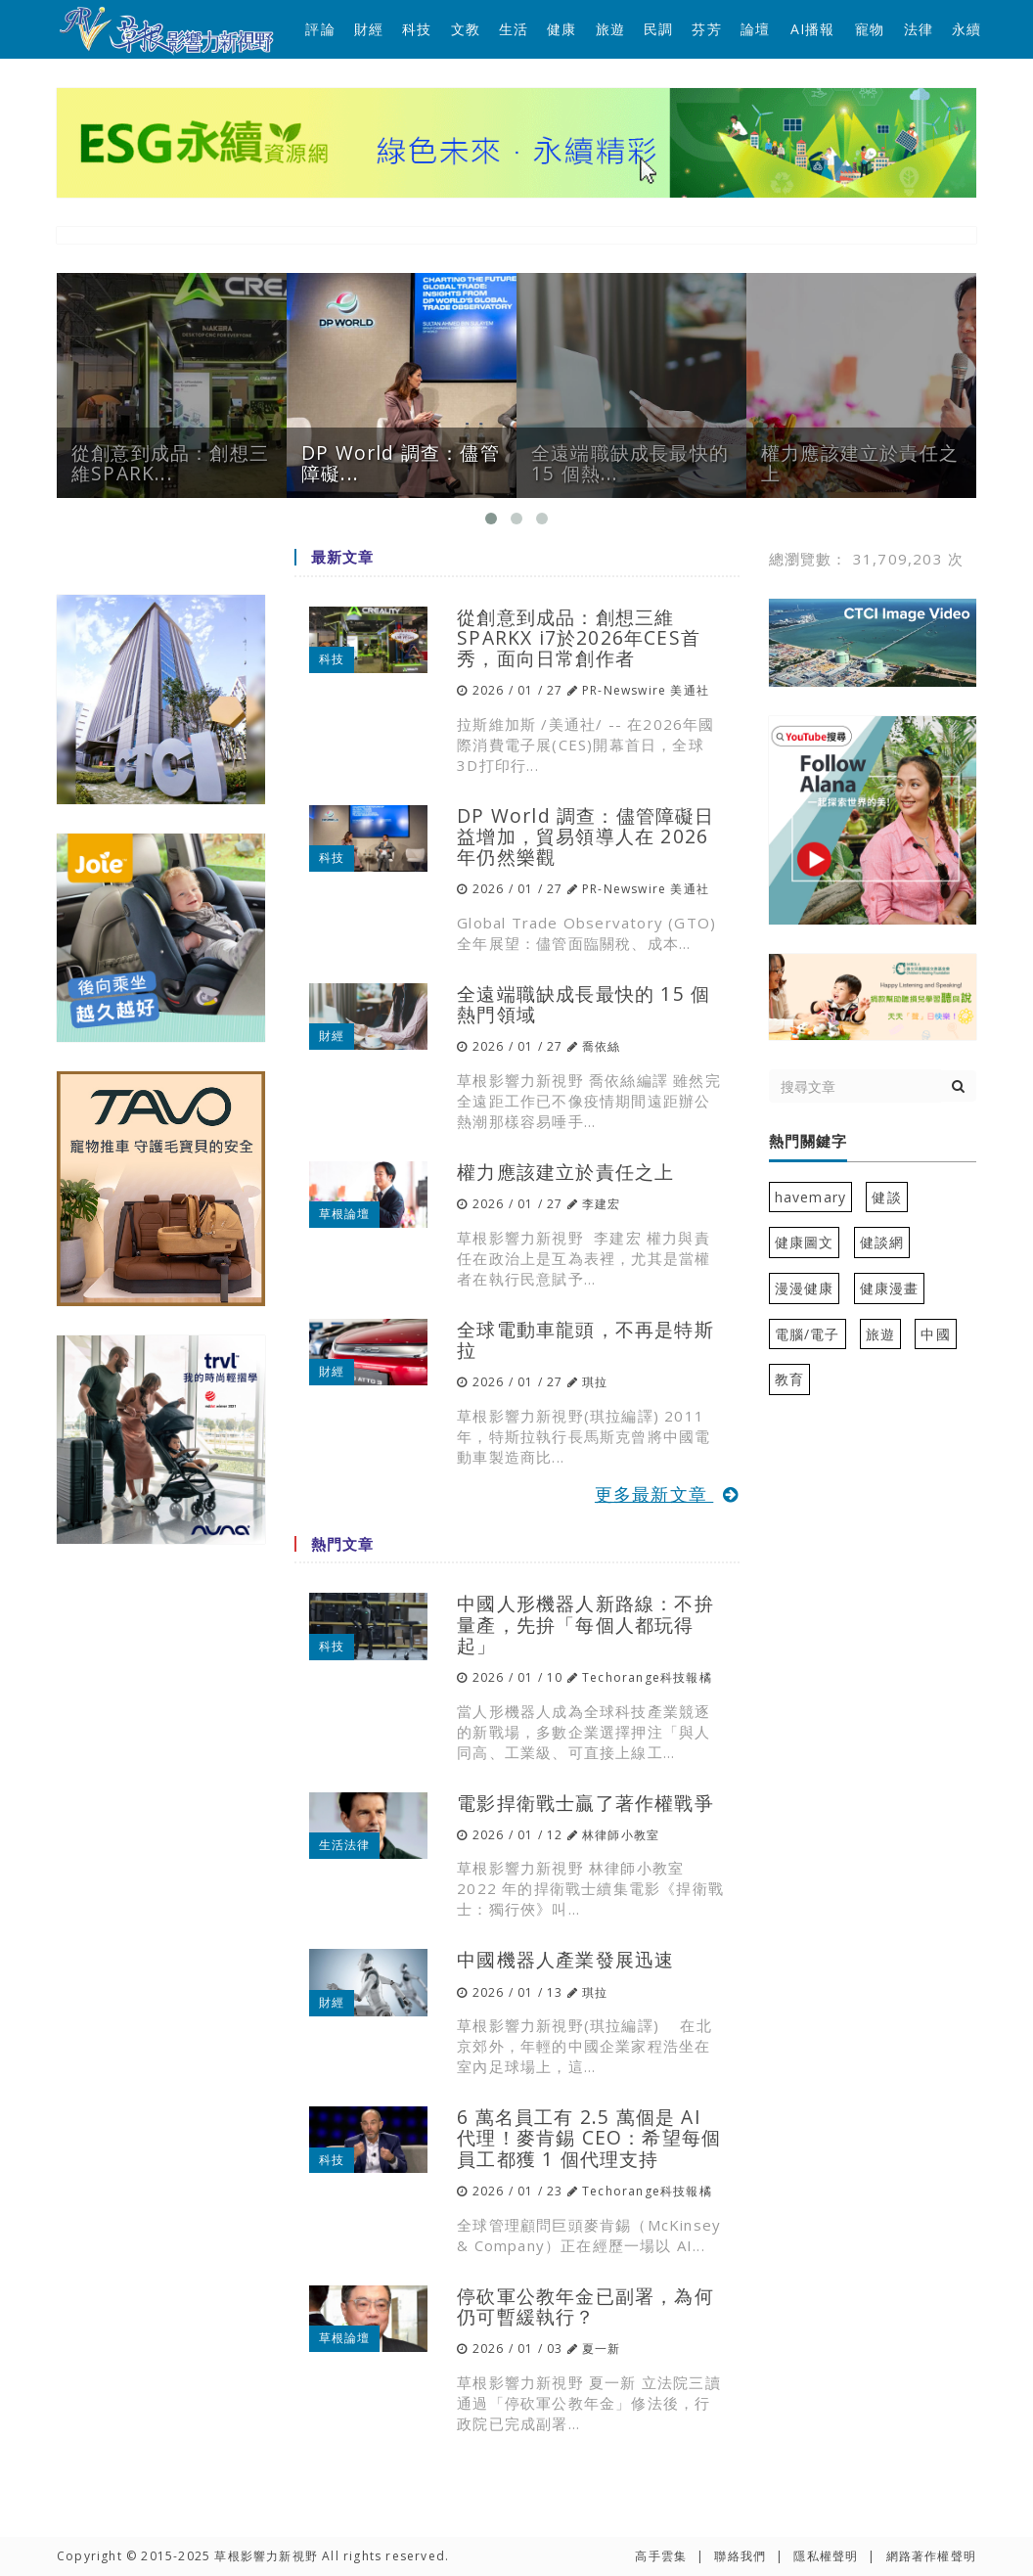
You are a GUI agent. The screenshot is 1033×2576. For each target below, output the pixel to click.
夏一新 (601, 2348)
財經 (368, 29)
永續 (966, 29)
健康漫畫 (890, 1288)
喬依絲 (601, 1046)
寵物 (869, 29)
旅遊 (610, 29)
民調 (658, 29)
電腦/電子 (807, 1334)
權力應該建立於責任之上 (565, 1171)
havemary (811, 1197)
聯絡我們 (740, 2556)
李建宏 (601, 1204)
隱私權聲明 (825, 2556)
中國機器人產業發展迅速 (565, 1959)
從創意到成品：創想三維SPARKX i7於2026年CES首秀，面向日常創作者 (578, 637)
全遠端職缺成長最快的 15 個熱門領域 (583, 1003)
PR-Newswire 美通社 (645, 690)
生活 (513, 29)
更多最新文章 (667, 1494)
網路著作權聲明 (931, 2556)
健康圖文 (804, 1242)
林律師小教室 (620, 1835)
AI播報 (812, 29)
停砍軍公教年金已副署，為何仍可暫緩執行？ (585, 2305)
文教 (465, 29)
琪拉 (594, 1382)
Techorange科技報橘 (647, 1677)
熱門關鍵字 (808, 1142)
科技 (416, 29)
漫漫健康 (804, 1288)
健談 (886, 1197)
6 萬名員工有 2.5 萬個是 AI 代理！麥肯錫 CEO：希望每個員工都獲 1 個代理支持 (589, 2137)
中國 (935, 1334)
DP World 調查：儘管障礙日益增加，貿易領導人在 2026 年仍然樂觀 (585, 836)
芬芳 (706, 29)
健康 (561, 29)
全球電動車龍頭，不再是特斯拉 (585, 1339)
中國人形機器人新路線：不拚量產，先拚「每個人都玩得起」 (585, 1623)
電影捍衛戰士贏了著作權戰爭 (585, 1802)
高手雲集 (661, 2556)
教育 (789, 1379)
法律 (918, 29)
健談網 (882, 1242)
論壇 (755, 29)
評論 (320, 29)
